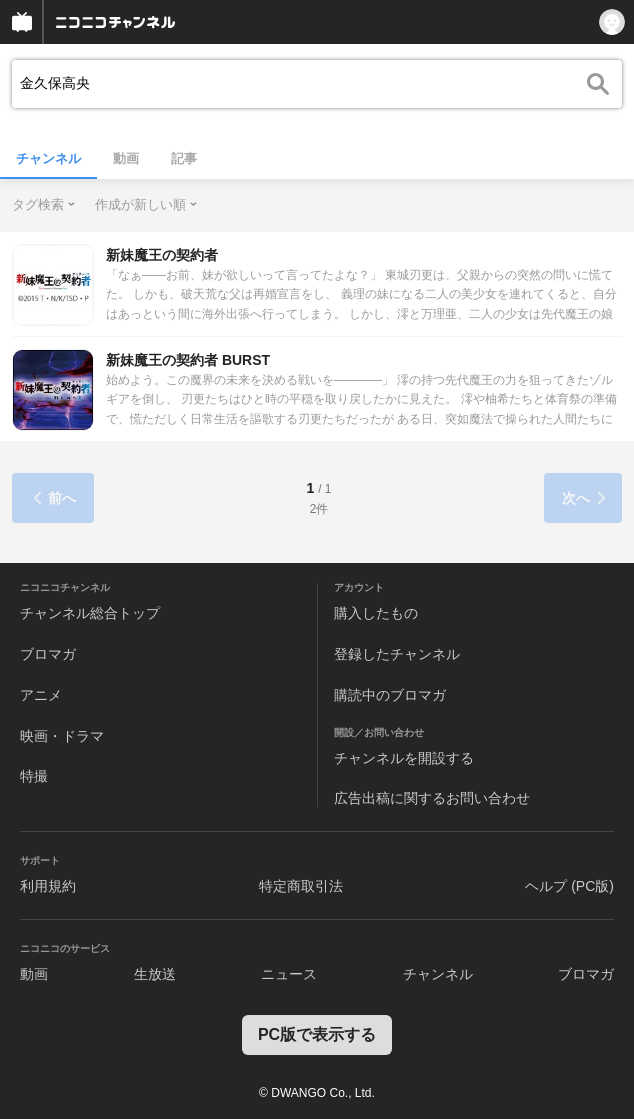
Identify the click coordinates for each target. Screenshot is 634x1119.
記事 (184, 158)
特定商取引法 (301, 886)
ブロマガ (48, 654)
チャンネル (48, 158)
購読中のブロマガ (390, 695)
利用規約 (48, 886)
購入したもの (376, 613)
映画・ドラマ (62, 736)
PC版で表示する (317, 1034)
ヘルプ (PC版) (569, 886)
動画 (126, 158)
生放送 (155, 974)
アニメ (41, 695)
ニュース (289, 974)
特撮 (34, 776)
